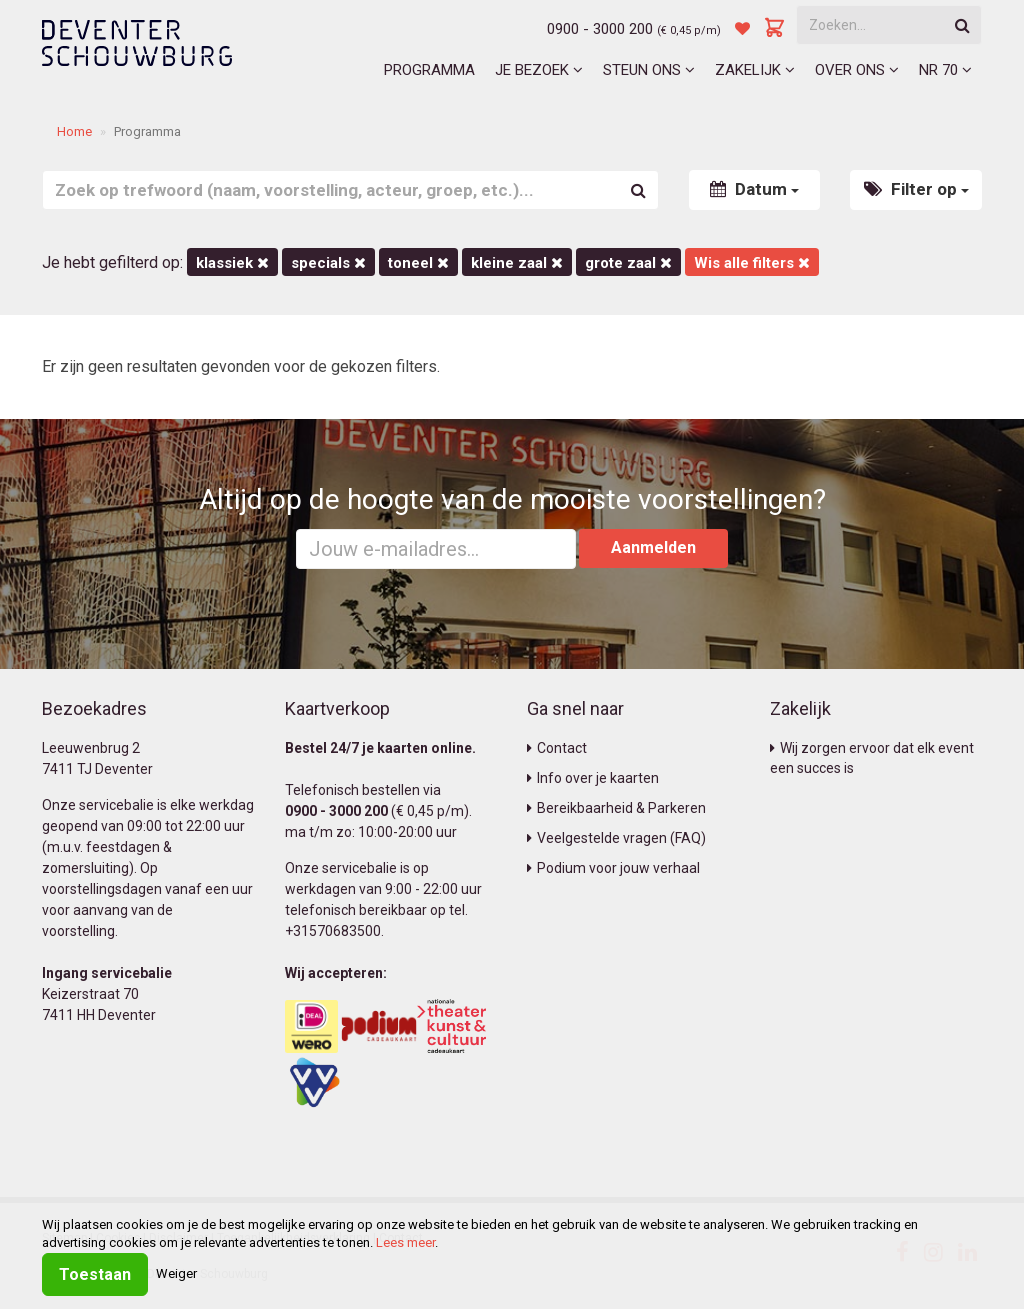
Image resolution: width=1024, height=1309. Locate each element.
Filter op (916, 189)
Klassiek (232, 263)
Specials (328, 263)
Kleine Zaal (517, 263)
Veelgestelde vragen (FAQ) (616, 838)
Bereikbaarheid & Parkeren (616, 808)
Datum (754, 189)
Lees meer (405, 1242)
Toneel (418, 263)
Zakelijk (755, 70)
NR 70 (945, 70)
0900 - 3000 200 (600, 29)
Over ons (857, 70)
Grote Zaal (628, 263)
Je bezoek (539, 70)
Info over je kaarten (593, 778)
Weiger (176, 1273)
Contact (557, 748)
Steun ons (649, 70)
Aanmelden (653, 547)
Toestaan (95, 1274)
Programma (429, 70)
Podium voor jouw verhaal (613, 868)
